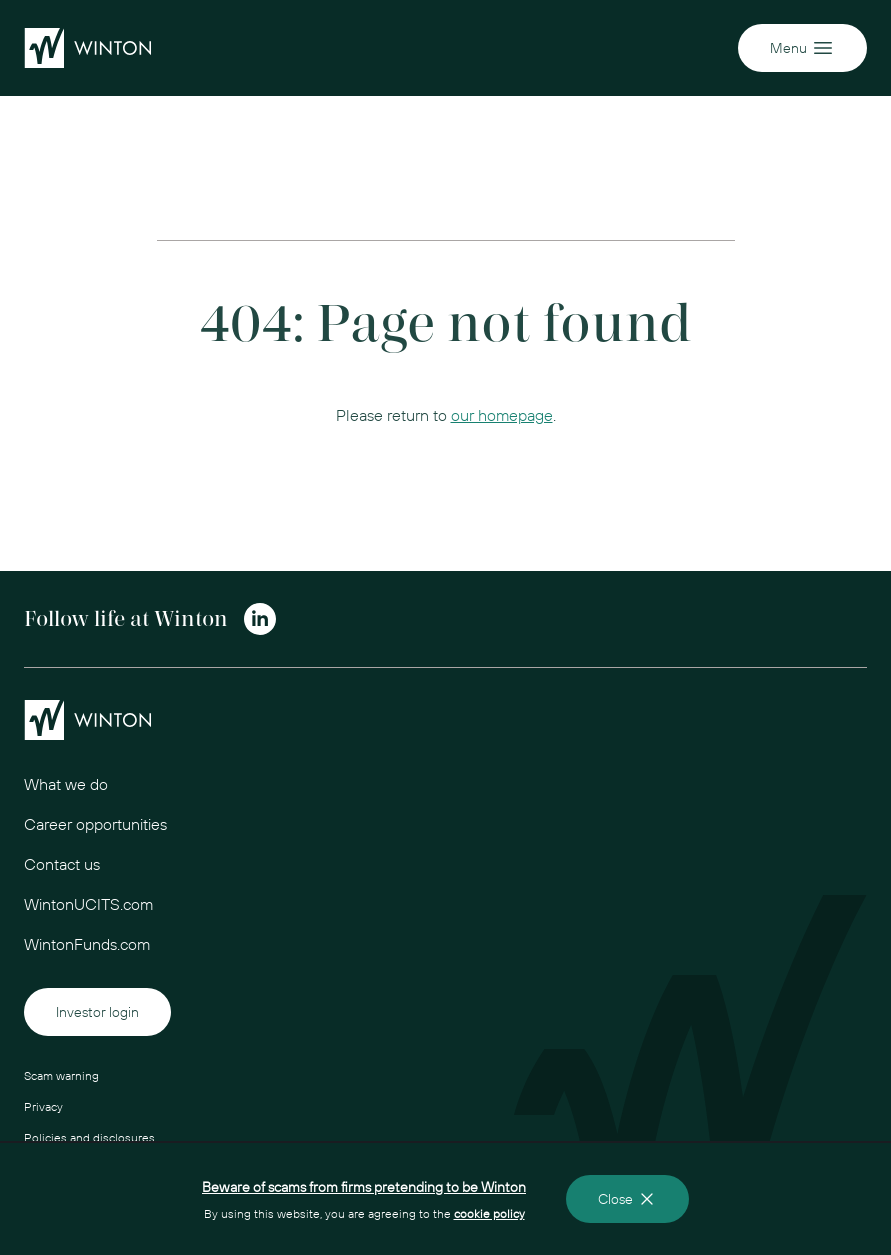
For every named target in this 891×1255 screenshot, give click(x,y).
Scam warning (61, 1075)
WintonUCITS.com (88, 904)
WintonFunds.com (87, 944)
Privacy (43, 1106)
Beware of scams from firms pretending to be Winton (364, 1187)
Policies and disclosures (89, 1137)
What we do (66, 784)
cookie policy (489, 1213)
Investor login (97, 1012)
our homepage (502, 415)
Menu (802, 48)
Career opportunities (95, 824)
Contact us (62, 864)
